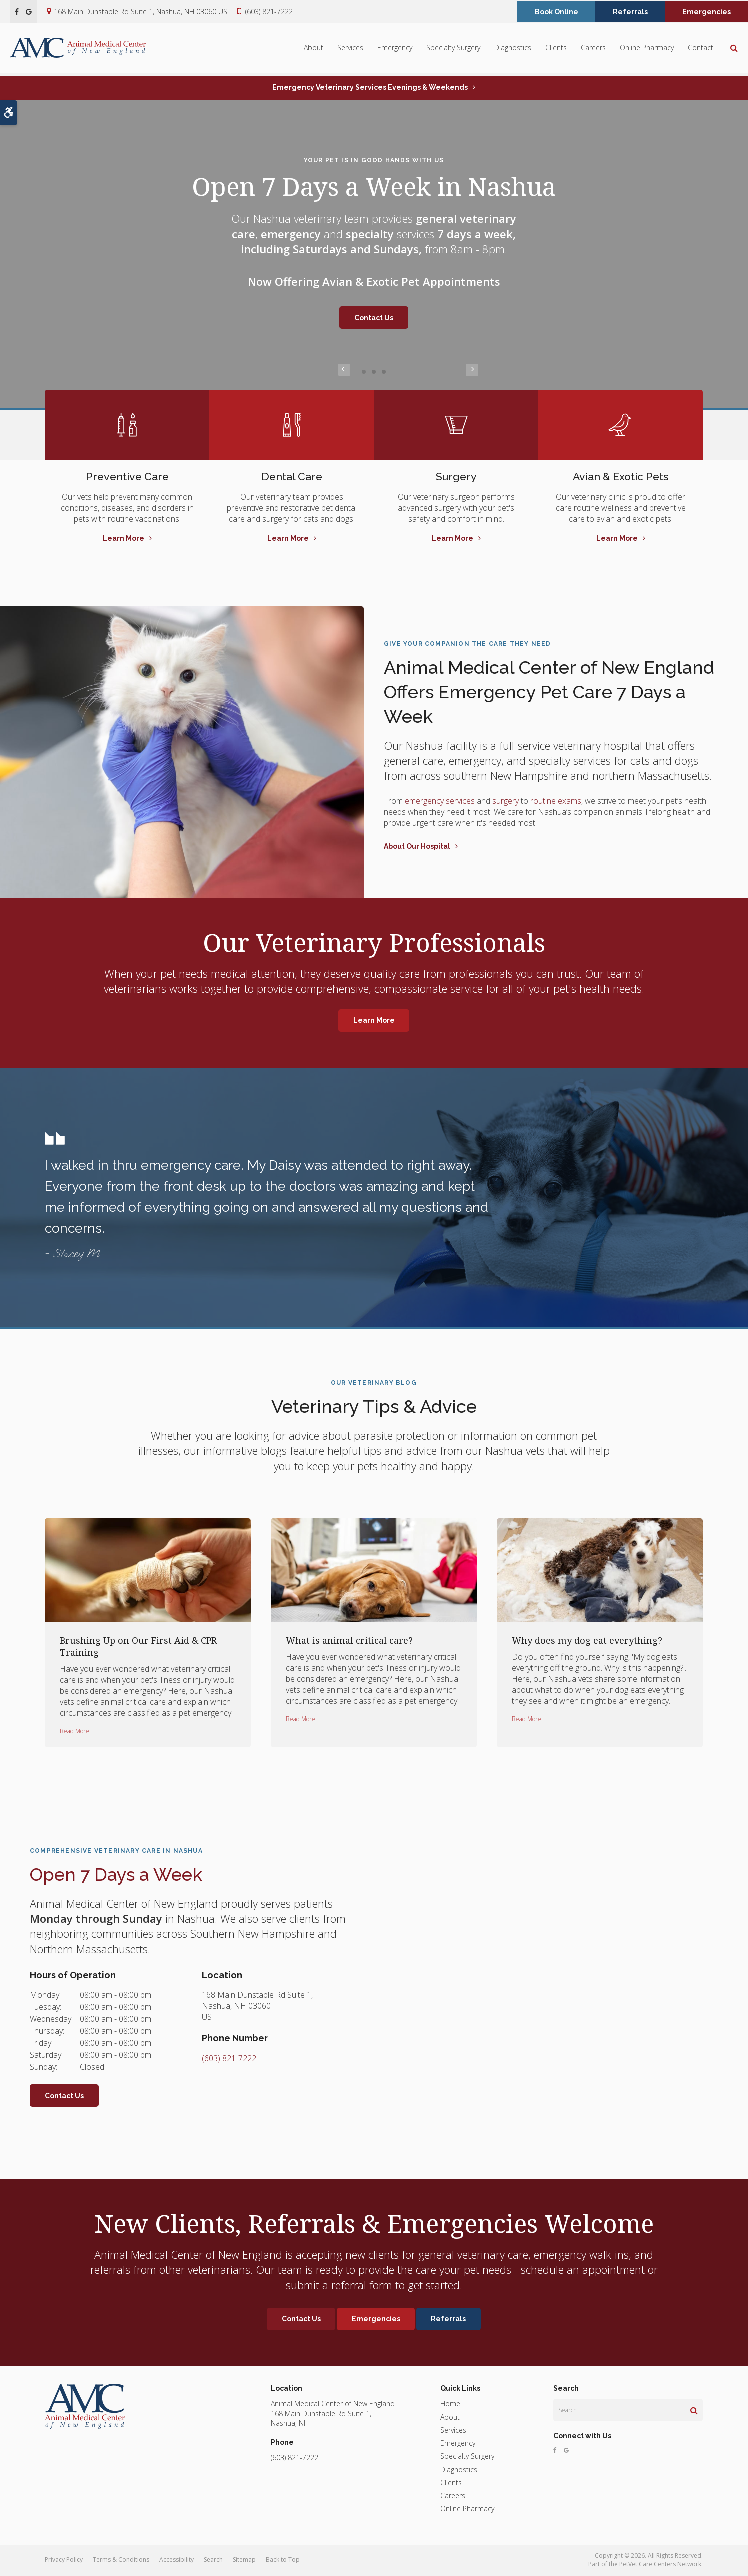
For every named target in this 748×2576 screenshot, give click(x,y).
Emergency (395, 49)
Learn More (123, 538)
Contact (701, 49)
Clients (556, 49)
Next (404, 371)
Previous (344, 371)
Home (450, 2403)
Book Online (556, 12)
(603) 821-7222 (269, 11)
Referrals (630, 12)
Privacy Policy (64, 2559)
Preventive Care (128, 476)
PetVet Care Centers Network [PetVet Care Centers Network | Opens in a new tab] (661, 2564)
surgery (505, 800)
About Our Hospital (417, 846)
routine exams (556, 800)
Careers (593, 49)
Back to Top (283, 2559)
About (314, 49)
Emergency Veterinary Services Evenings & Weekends (370, 87)
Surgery (456, 476)
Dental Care (292, 476)
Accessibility (177, 2559)
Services (351, 49)
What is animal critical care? (349, 1640)
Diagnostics (513, 49)
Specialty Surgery (453, 49)
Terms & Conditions (121, 2559)
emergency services (439, 800)
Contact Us (374, 318)
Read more (75, 1731)
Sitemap (244, 2559)
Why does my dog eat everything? (587, 1640)
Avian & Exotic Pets (621, 476)
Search (213, 2559)
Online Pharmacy (647, 49)
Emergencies (706, 12)
